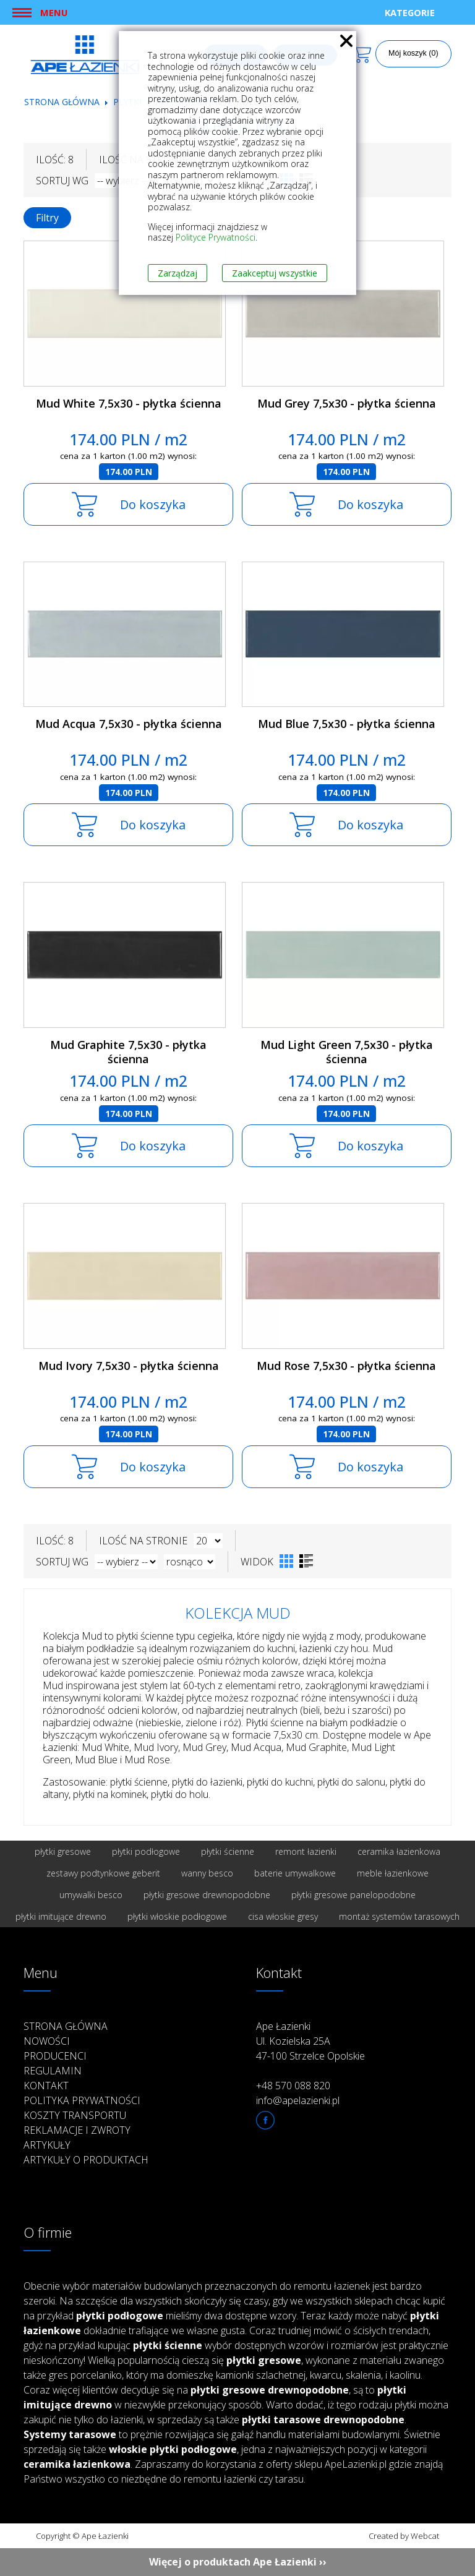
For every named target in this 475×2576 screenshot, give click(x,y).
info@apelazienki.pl (298, 2100)
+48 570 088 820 (293, 2085)
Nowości (47, 2041)
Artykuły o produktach (86, 2160)
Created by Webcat (404, 2535)
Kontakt (46, 2085)
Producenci (55, 2056)
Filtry (47, 218)
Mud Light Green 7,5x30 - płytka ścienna (346, 1051)
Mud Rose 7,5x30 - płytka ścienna (346, 1365)
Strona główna (62, 102)
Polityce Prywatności (215, 237)
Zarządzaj (177, 273)
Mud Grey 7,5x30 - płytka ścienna (346, 403)
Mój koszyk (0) (413, 53)
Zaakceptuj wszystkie (274, 273)
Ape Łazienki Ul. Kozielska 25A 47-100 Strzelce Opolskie (310, 2041)
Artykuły (47, 2145)
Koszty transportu (75, 2115)
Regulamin (53, 2070)
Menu (53, 12)
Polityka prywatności (82, 2100)
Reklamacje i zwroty (77, 2130)
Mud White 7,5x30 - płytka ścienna (128, 403)
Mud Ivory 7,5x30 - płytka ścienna (128, 1365)
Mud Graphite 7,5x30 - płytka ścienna (128, 1051)
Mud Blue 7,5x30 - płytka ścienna (346, 723)
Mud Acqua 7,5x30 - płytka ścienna (128, 723)
